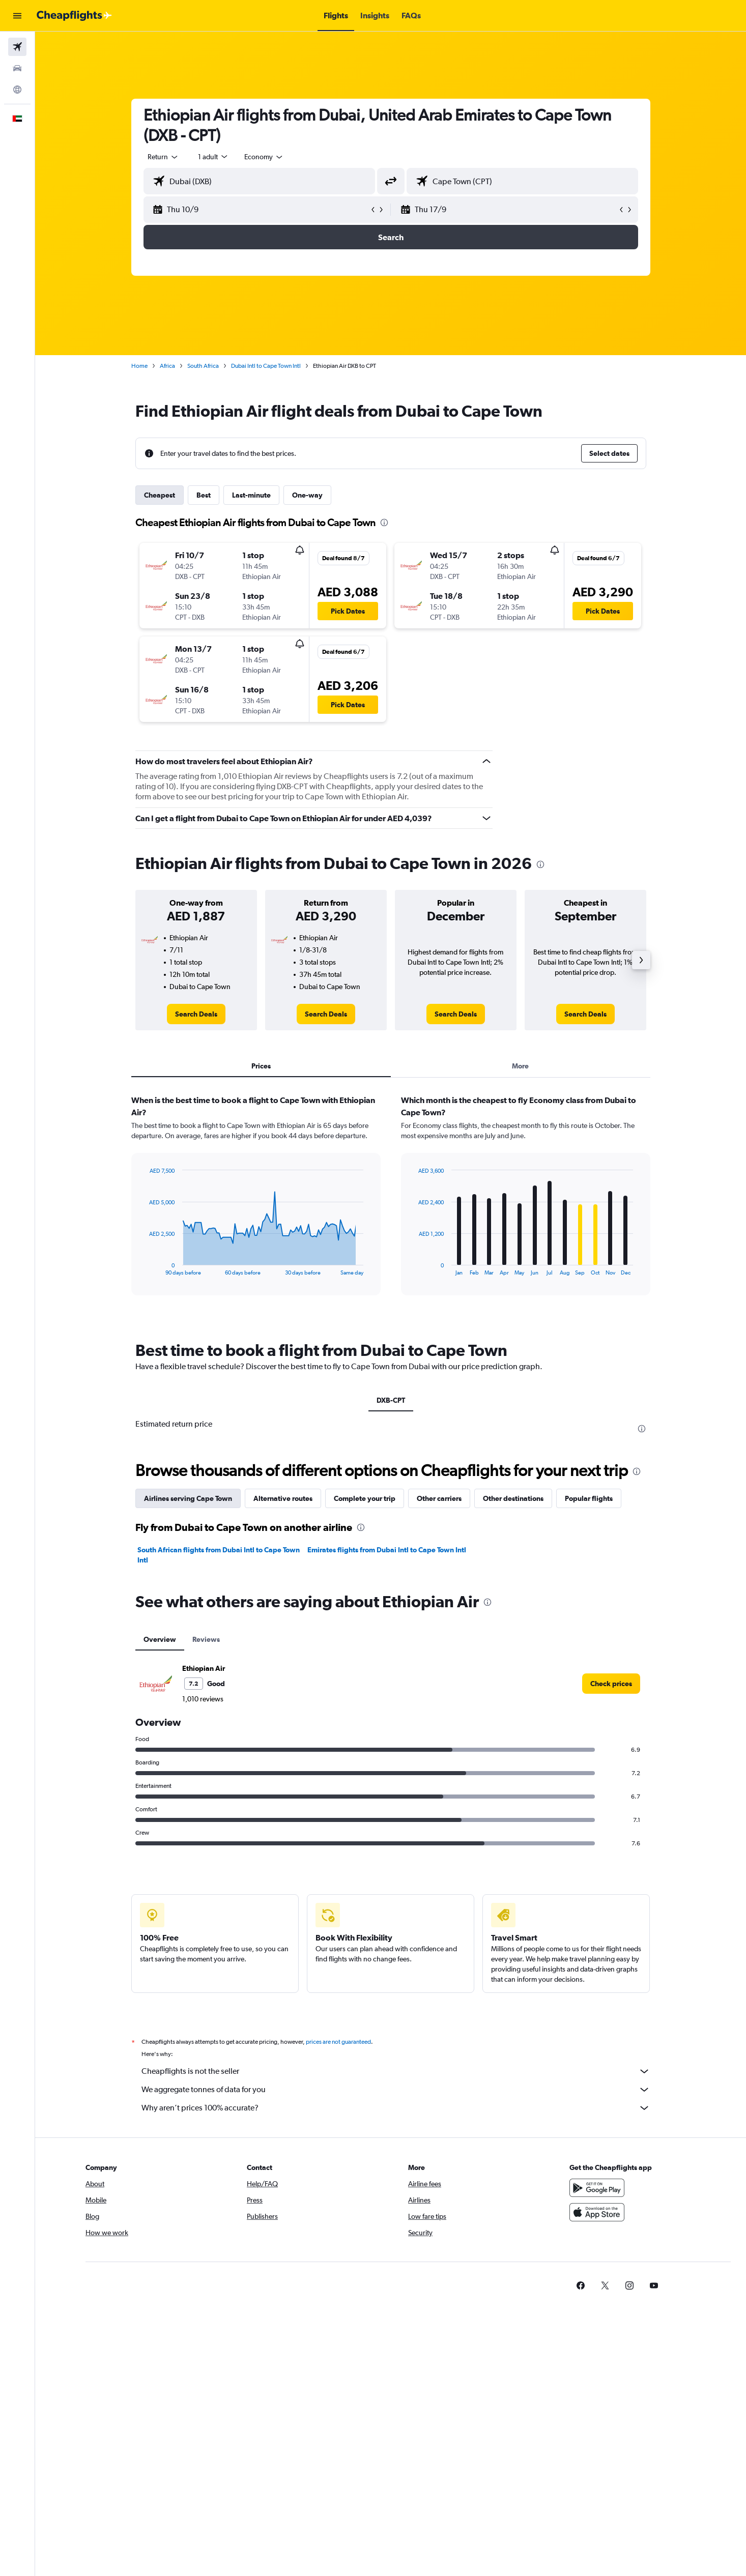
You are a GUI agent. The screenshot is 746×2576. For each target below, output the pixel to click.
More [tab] (520, 1066)
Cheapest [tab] (159, 495)
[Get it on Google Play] (596, 2188)
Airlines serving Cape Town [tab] (188, 1498)
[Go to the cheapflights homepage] (74, 16)
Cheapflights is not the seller (395, 2071)
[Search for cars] (17, 68)
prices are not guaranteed (338, 2041)
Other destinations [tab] (513, 1498)
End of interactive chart (413, 1267)
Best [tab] (203, 495)
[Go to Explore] (17, 89)
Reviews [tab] (206, 1639)
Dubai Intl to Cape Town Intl (266, 365)
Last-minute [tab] (251, 495)
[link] (196, 1014)
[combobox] (163, 157)
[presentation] (384, 522)
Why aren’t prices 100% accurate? (395, 2108)
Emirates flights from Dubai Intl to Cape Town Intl (386, 1550)
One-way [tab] (307, 495)
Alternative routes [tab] (282, 1498)
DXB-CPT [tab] (391, 1400)
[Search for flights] (17, 47)
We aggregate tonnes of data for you (395, 2089)
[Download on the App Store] (596, 2212)
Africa (167, 365)
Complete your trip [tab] (364, 1498)
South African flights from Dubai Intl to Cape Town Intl (218, 1555)
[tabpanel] (390, 1205)
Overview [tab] (160, 1639)
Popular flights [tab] (589, 1498)
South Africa (203, 365)
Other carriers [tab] (439, 1498)
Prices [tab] (261, 1066)
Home (139, 365)
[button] (17, 16)
